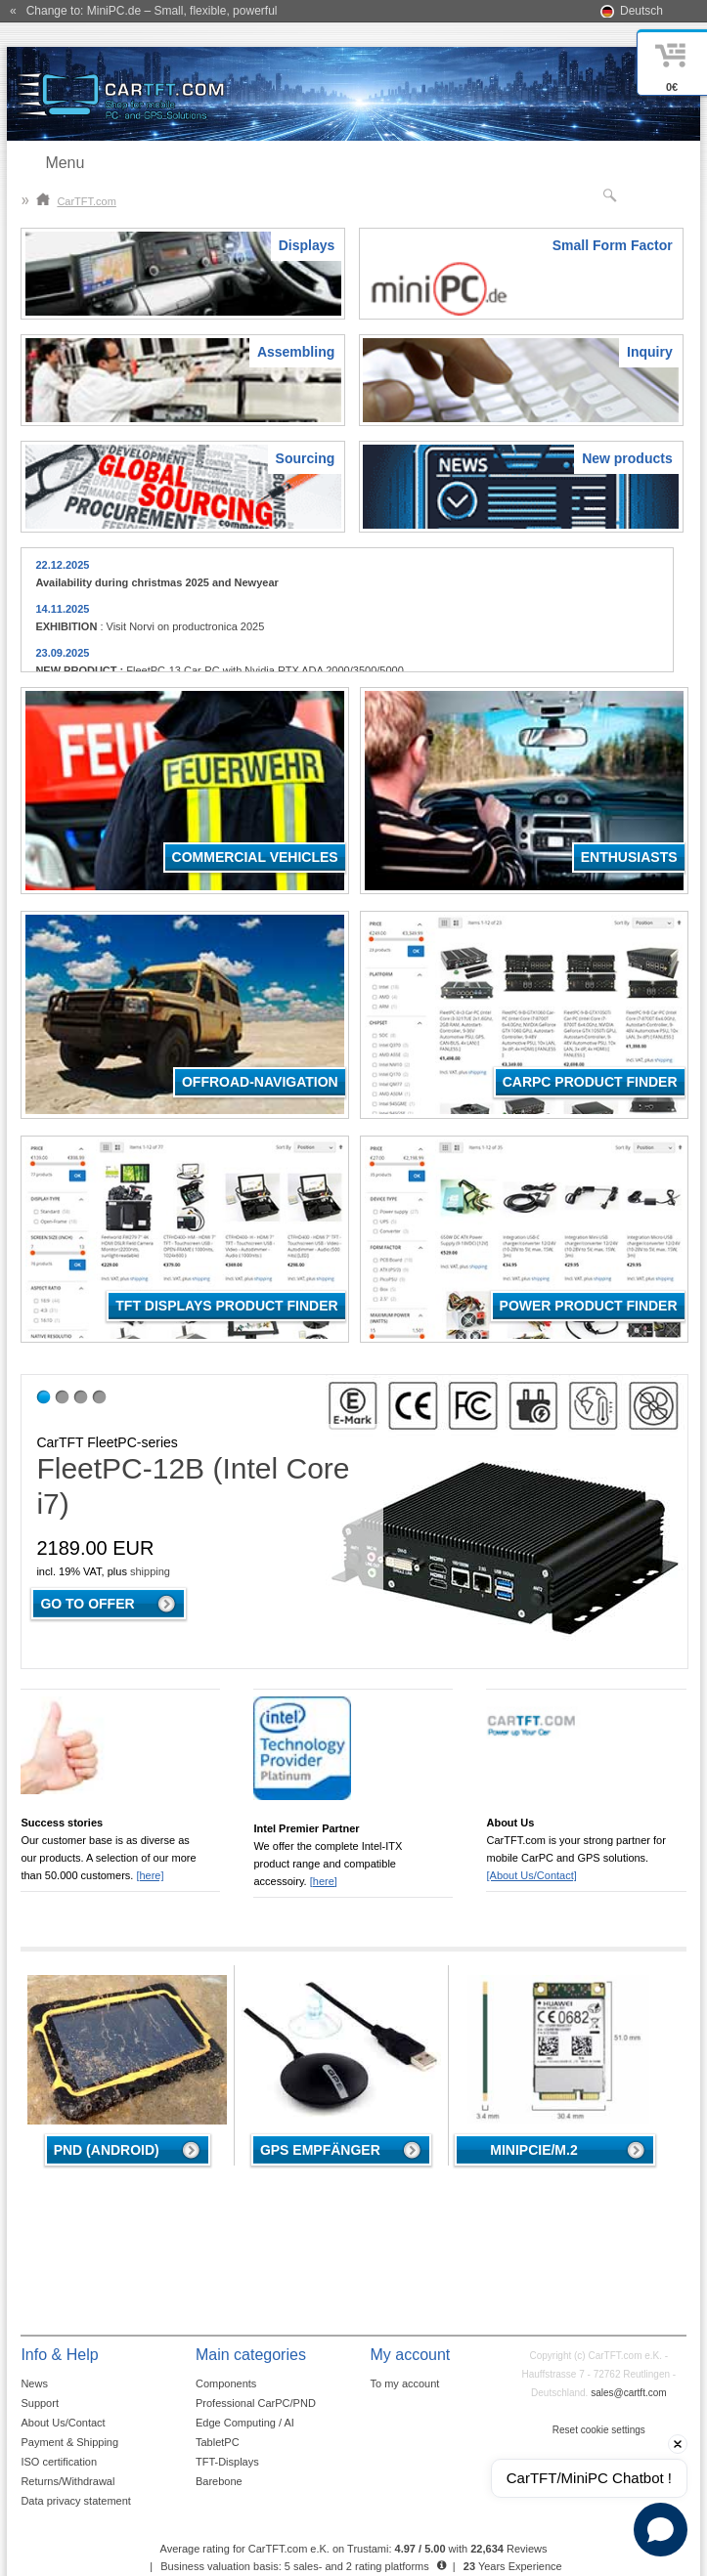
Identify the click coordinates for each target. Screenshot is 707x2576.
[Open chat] (660, 2529)
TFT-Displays (227, 2462)
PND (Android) (106, 2150)
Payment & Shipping (69, 2442)
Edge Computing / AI (245, 2422)
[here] (149, 1875)
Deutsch (641, 11)
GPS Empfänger (320, 2150)
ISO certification (59, 2462)
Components (226, 2383)
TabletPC (218, 2442)
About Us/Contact (63, 2422)
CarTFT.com (76, 201)
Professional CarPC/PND (256, 2403)
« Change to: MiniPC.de (143, 11)
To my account (404, 2383)
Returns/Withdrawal (67, 2481)
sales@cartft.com (628, 2392)
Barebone (219, 2481)
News (34, 2383)
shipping (150, 1571)
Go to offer (87, 1603)
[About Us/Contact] (531, 1875)
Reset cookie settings (598, 2430)
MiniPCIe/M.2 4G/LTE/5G (533, 2154)
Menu (64, 162)
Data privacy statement (76, 2501)
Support (40, 2403)
